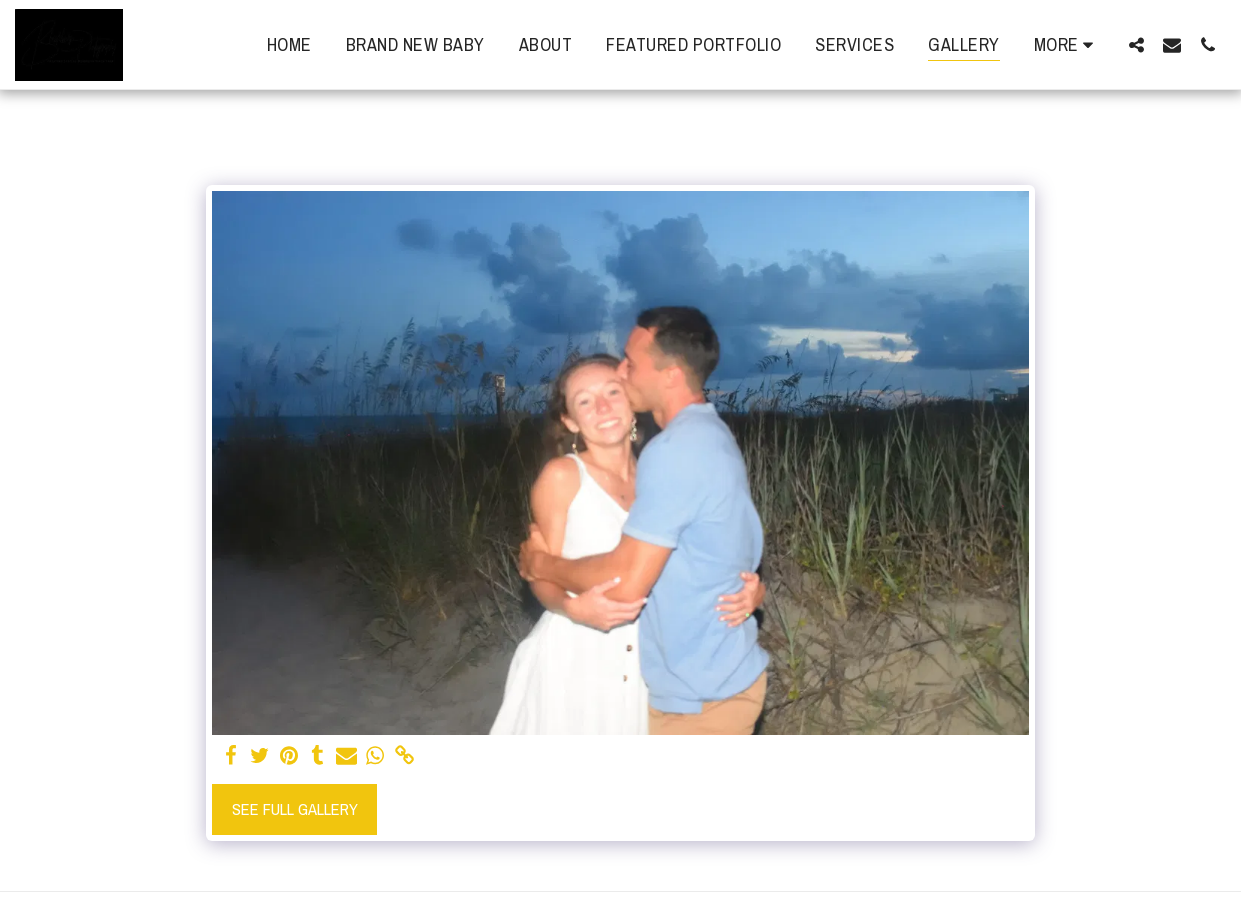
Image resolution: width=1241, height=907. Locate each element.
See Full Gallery (295, 809)
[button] (1136, 44)
